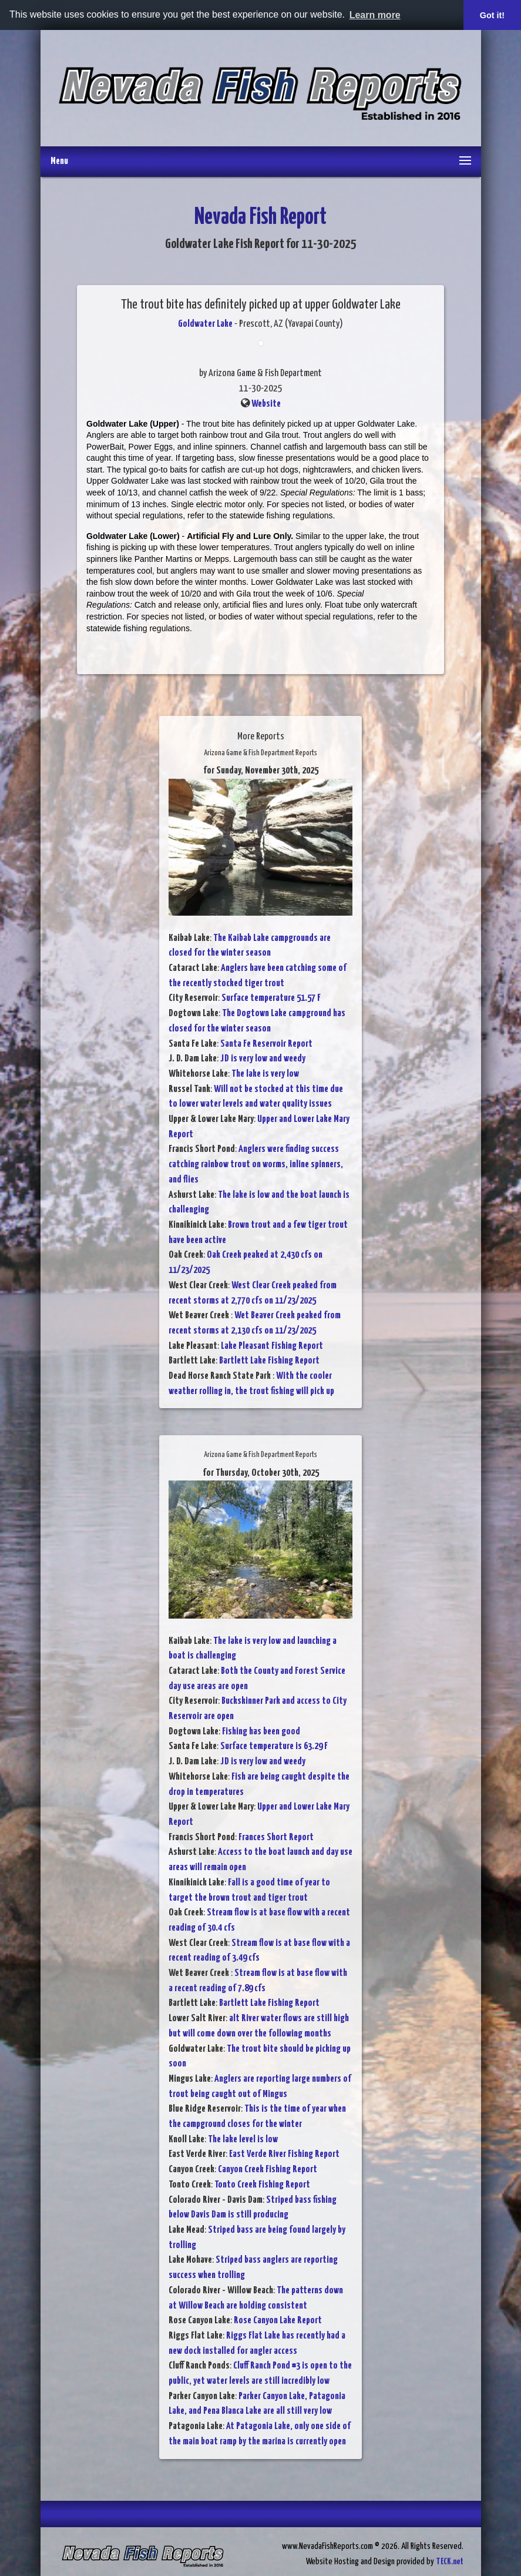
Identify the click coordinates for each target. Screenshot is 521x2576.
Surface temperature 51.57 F (271, 998)
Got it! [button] (492, 15)
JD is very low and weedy (262, 1059)
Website (266, 404)
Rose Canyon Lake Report (278, 2321)
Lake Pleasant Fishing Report (272, 1346)
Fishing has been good (261, 1732)
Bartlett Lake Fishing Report (269, 1361)
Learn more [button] (375, 15)
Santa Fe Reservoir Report (266, 1044)
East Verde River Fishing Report (284, 2154)
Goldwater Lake (205, 324)
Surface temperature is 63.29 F (274, 1746)
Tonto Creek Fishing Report (262, 2185)
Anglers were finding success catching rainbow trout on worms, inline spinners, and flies (256, 1164)
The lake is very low (265, 1074)
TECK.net (449, 2561)
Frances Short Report (276, 1838)
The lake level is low (243, 2140)
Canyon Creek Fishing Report (267, 2170)
